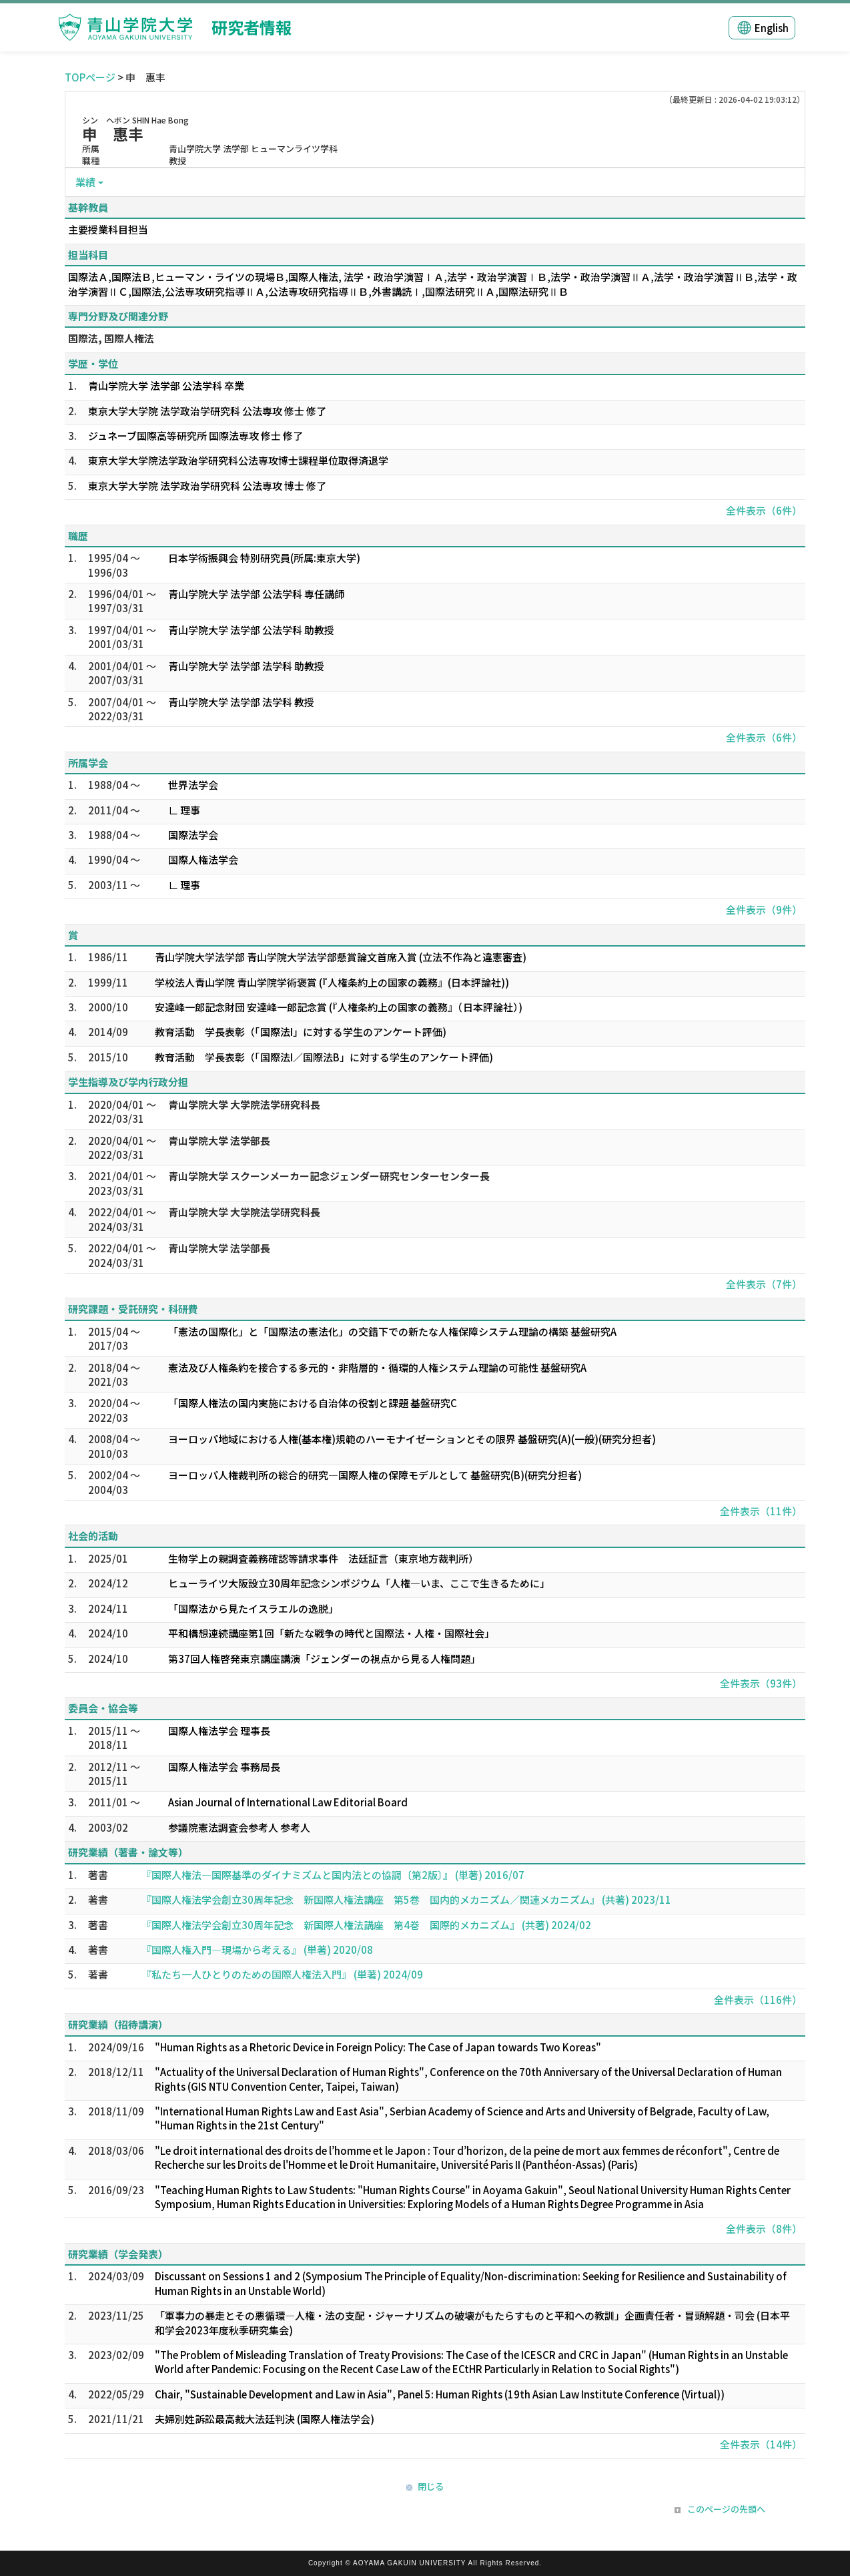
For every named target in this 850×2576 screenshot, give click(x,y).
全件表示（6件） (764, 510)
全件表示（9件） (764, 910)
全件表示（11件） (761, 1511)
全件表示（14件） (761, 2444)
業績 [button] (85, 182)
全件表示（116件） (758, 2000)
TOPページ (90, 77)
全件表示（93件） (761, 1683)
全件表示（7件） (764, 1284)
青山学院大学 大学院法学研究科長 (244, 1104)
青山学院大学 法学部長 (219, 1140)
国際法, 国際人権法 (111, 338)
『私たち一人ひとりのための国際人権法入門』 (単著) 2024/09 (282, 1974)
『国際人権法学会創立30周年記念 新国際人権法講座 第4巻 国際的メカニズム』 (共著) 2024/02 (366, 1925)
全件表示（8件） (764, 2229)
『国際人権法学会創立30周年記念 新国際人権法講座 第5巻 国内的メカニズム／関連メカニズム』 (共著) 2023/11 (406, 1899)
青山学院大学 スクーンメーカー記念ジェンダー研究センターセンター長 (329, 1176)
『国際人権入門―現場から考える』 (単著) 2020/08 (257, 1950)
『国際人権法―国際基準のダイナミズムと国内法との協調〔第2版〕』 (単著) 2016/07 (332, 1875)
